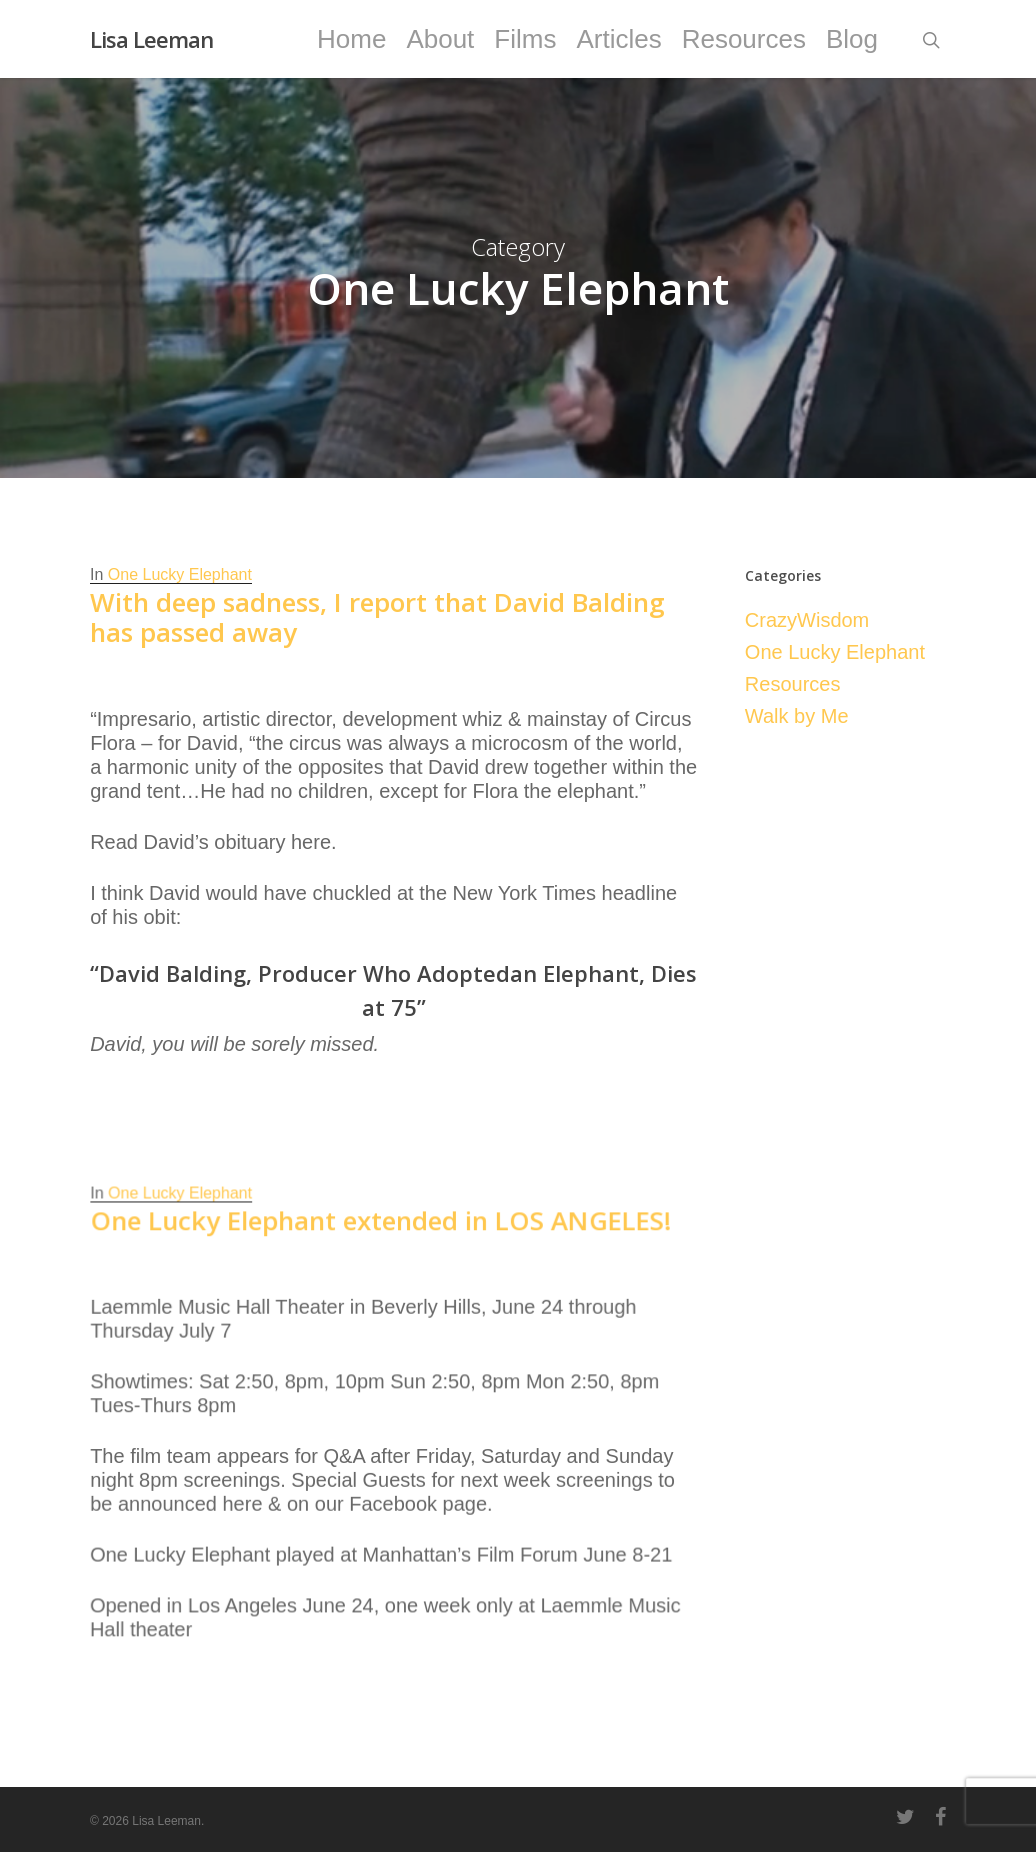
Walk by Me (797, 716)
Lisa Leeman (151, 39)
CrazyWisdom (807, 620)
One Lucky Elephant (180, 574)
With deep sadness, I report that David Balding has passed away (377, 617)
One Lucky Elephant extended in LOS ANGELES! (381, 1307)
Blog (852, 39)
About (440, 39)
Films (525, 39)
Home (351, 39)
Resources (744, 39)
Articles (618, 39)
